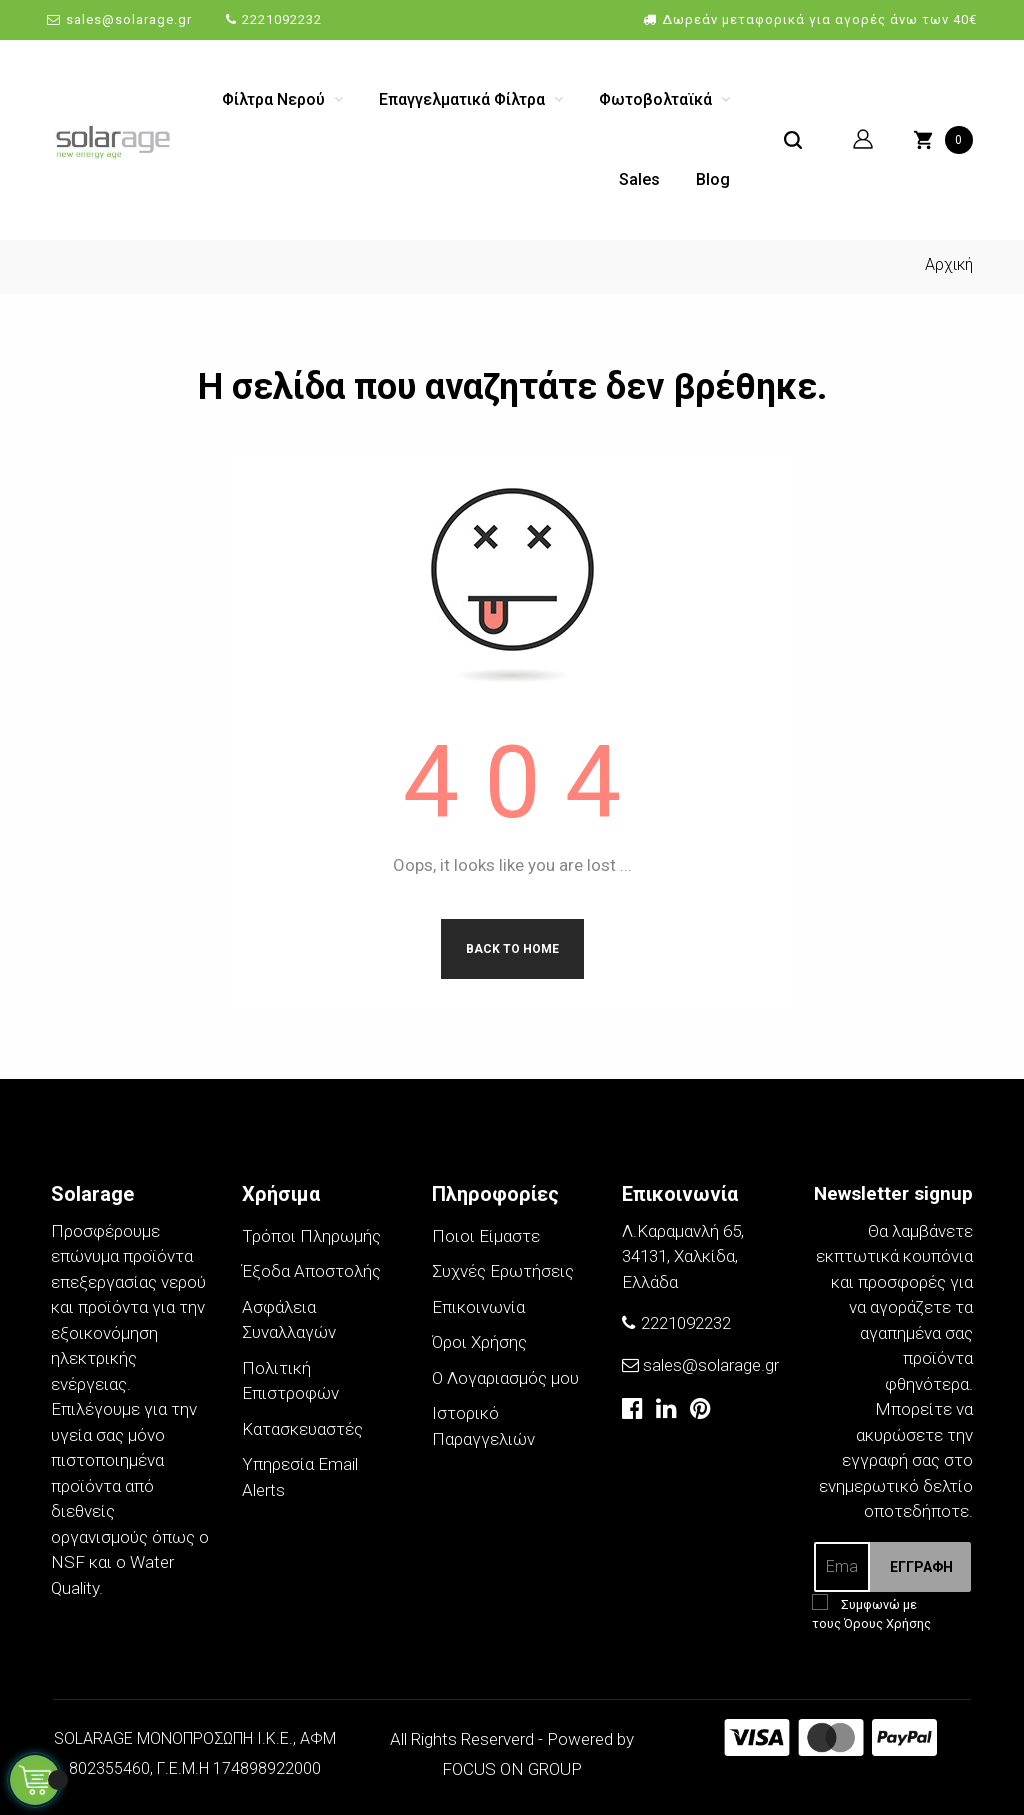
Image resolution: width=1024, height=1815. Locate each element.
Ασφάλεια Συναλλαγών (289, 1320)
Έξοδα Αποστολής (311, 1271)
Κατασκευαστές (302, 1429)
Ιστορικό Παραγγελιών (483, 1426)
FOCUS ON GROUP (512, 1769)
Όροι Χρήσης (479, 1342)
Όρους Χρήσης (887, 1623)
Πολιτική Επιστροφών (290, 1381)
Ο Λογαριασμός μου (505, 1378)
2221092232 (282, 19)
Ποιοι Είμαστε (486, 1236)
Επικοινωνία (478, 1307)
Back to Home (512, 949)
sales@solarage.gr (129, 19)
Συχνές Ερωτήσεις (503, 1271)
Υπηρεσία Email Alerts (300, 1477)
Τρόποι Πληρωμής (311, 1236)
